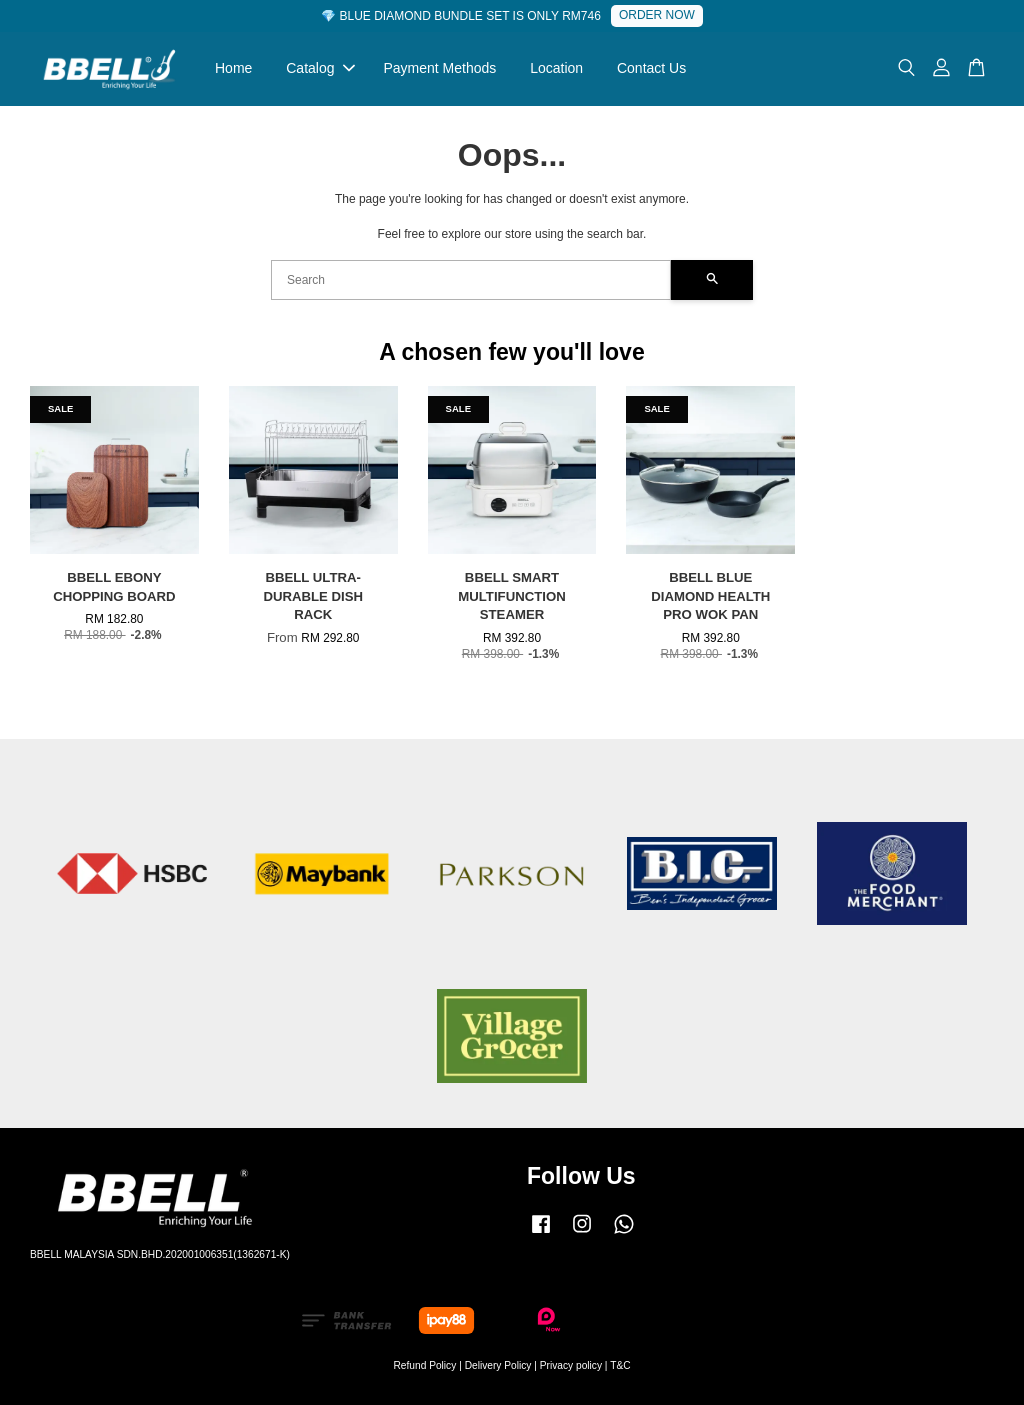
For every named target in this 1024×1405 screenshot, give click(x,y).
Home (233, 68)
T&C (620, 1365)
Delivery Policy (498, 1365)
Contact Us (651, 68)
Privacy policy (571, 1365)
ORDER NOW (657, 15)
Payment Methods (439, 68)
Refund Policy (424, 1365)
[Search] (471, 280)
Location (556, 68)
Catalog (320, 68)
